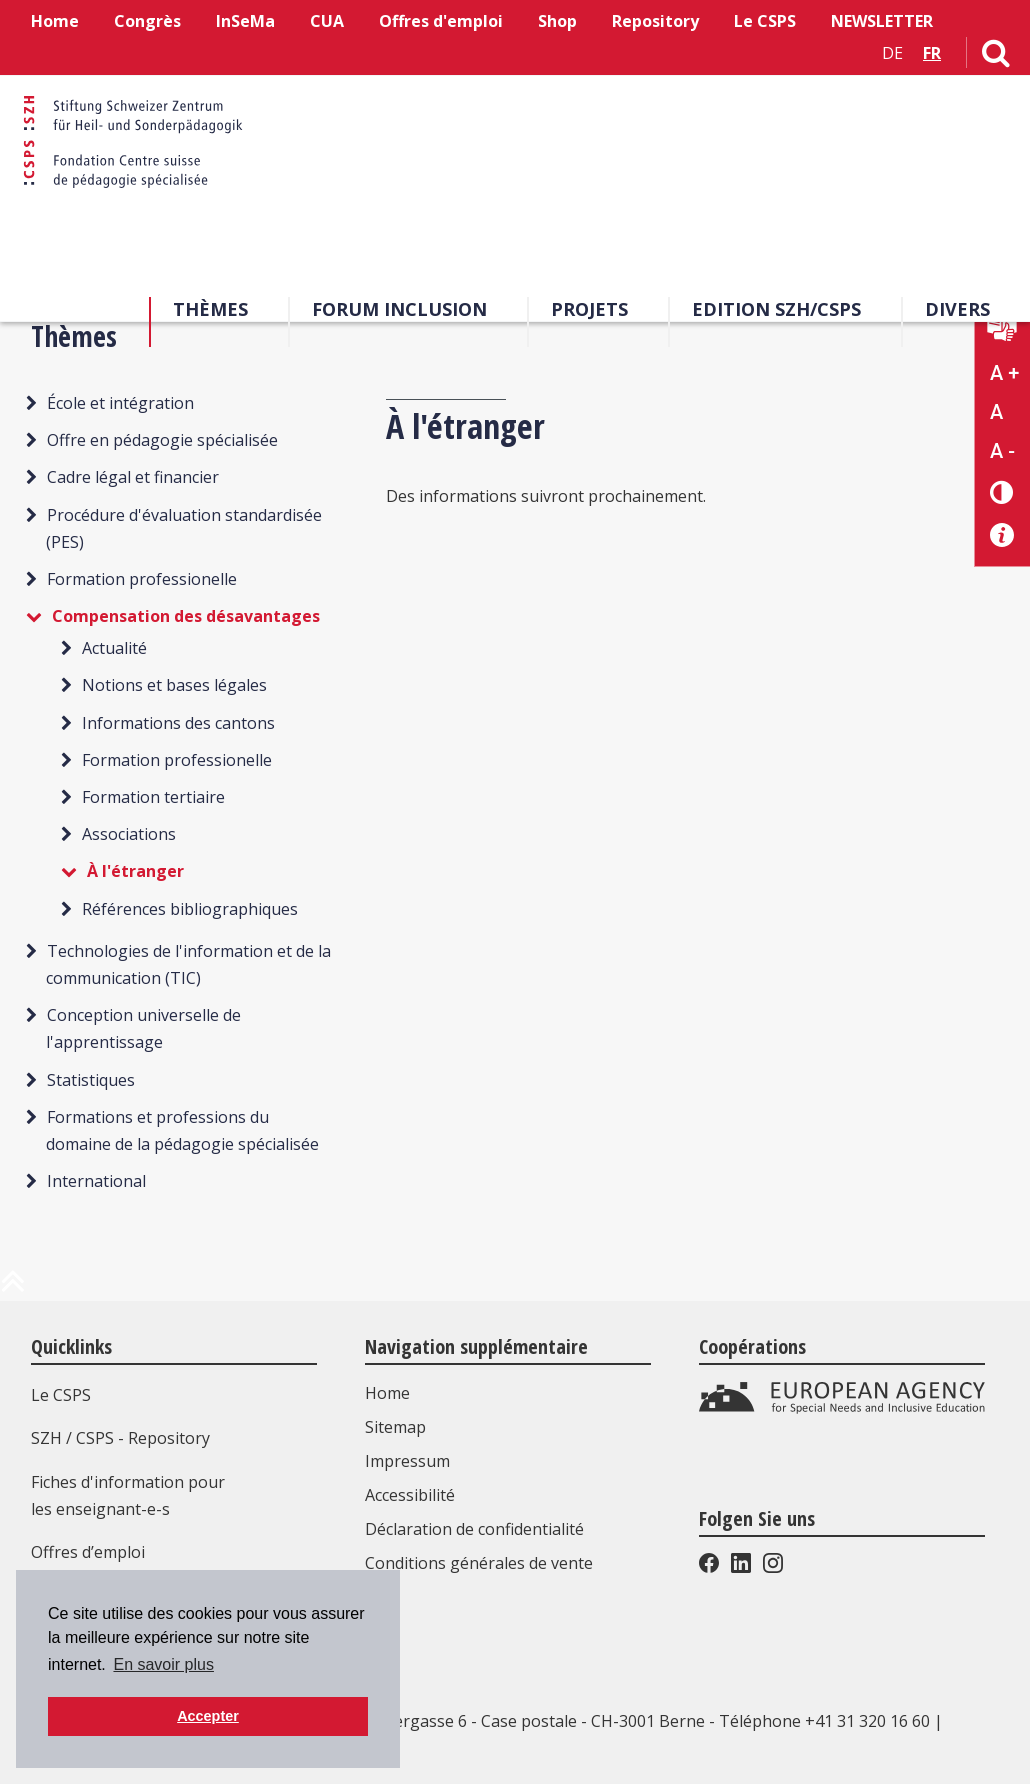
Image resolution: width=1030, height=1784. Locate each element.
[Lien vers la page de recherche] (996, 57)
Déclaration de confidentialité (474, 1529)
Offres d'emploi (441, 21)
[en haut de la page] (13, 1289)
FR (932, 53)
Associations (129, 834)
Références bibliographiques (190, 909)
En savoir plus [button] (163, 1664)
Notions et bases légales (174, 685)
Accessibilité (410, 1495)
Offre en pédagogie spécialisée (162, 440)
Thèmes (210, 309)
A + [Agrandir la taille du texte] (1004, 373)
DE (892, 53)
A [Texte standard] (996, 412)
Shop (557, 21)
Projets (589, 309)
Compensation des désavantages (186, 616)
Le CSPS (765, 21)
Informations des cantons (178, 723)
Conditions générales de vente (479, 1563)
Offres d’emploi (88, 1552)
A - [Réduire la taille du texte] (1002, 451)
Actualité (114, 648)
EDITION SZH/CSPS (776, 309)
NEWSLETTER (882, 21)
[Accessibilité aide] (1002, 535)
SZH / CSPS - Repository (120, 1438)
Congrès (147, 21)
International (96, 1181)
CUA (327, 21)
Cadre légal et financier (133, 477)
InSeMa (245, 21)
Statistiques (91, 1080)
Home (55, 21)
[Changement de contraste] (1002, 491)
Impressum (407, 1461)
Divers (957, 309)
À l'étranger (135, 871)
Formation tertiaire (153, 797)
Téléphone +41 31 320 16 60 (824, 1721)
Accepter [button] (208, 1716)
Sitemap (395, 1427)
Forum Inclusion (399, 309)
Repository (655, 21)
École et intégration (120, 403)
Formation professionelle (142, 579)
